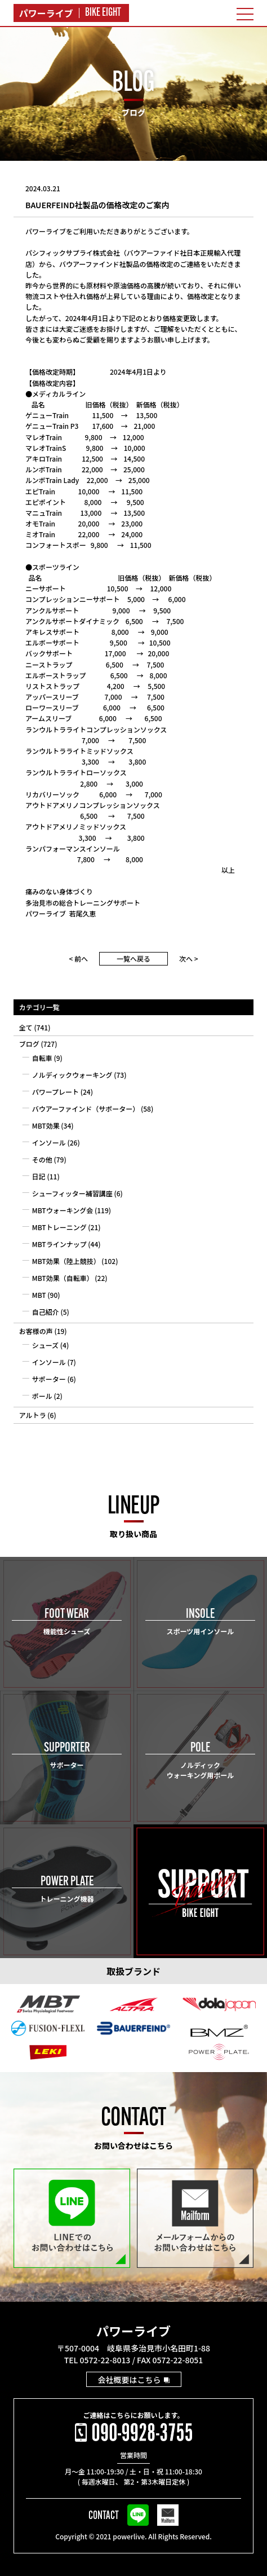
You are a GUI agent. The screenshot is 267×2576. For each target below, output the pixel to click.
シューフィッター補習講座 (72, 1193)
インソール (49, 1142)
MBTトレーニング (59, 1227)
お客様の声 (36, 1331)
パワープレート (55, 1091)
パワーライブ (133, 2331)
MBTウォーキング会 (63, 1210)
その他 (42, 1159)
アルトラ (32, 1415)
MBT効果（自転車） (63, 1278)
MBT (39, 1295)
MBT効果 (46, 1125)
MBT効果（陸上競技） (66, 1261)
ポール (42, 1396)
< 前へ (78, 958)
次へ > (188, 958)
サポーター (49, 1379)
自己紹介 (45, 1311)
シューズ (45, 1345)
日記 (39, 1176)
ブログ (29, 1043)
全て (26, 1027)
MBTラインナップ (59, 1244)
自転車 (42, 1058)
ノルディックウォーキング (72, 1074)
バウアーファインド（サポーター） (86, 1108)
